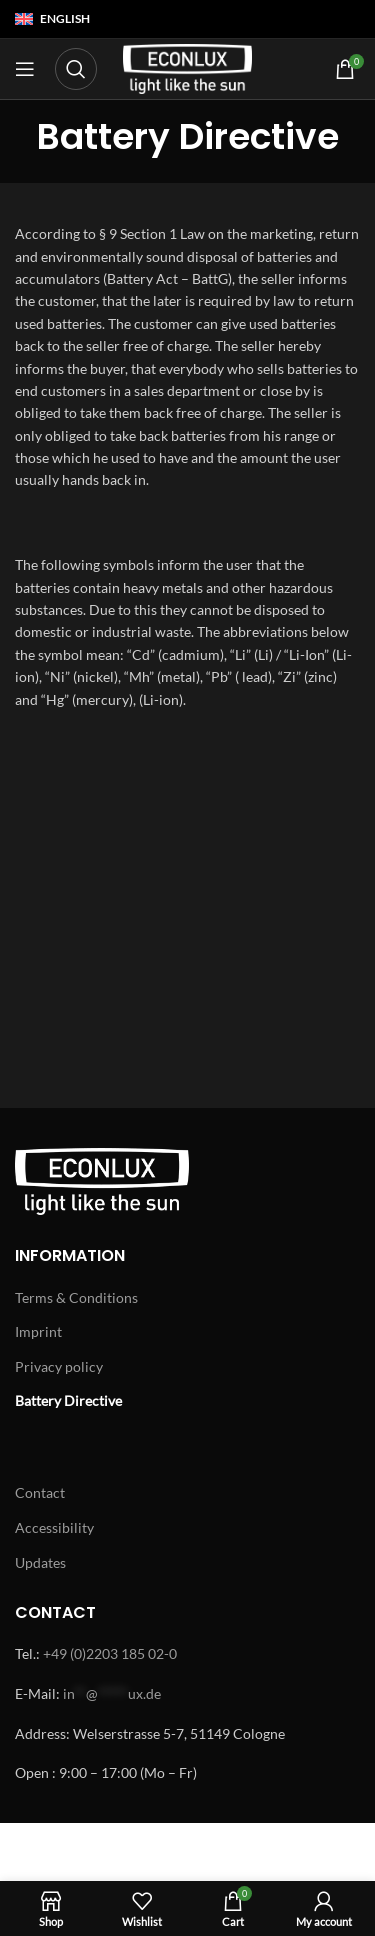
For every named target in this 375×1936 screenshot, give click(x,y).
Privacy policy (59, 1366)
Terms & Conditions (76, 1297)
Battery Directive (68, 1400)
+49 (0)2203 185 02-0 (110, 1653)
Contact (40, 1492)
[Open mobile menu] (25, 69)
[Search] (76, 69)
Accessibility (54, 1527)
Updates (40, 1562)
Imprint (38, 1331)
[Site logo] (188, 67)
